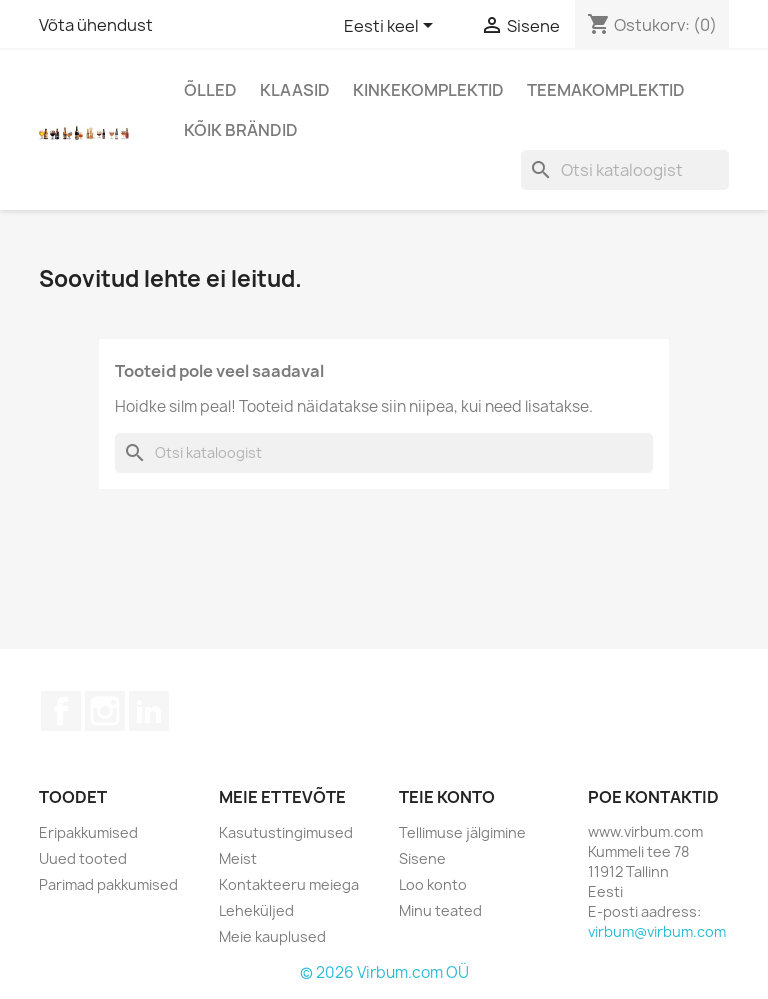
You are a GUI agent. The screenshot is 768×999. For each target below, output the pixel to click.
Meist (238, 858)
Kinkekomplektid (428, 90)
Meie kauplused (272, 936)
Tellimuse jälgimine (462, 832)
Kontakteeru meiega (289, 884)
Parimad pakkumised (108, 884)
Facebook (61, 711)
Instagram (105, 711)
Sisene (422, 858)
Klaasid (295, 90)
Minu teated (440, 910)
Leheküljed (256, 910)
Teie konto (447, 797)
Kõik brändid (241, 130)
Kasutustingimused (286, 832)
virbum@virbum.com (657, 931)
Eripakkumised (88, 832)
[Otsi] (625, 170)
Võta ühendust (96, 25)
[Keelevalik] (392, 27)
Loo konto (433, 884)
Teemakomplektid (606, 90)
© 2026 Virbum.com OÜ (384, 972)
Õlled (210, 90)
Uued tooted (83, 858)
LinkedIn (149, 711)
